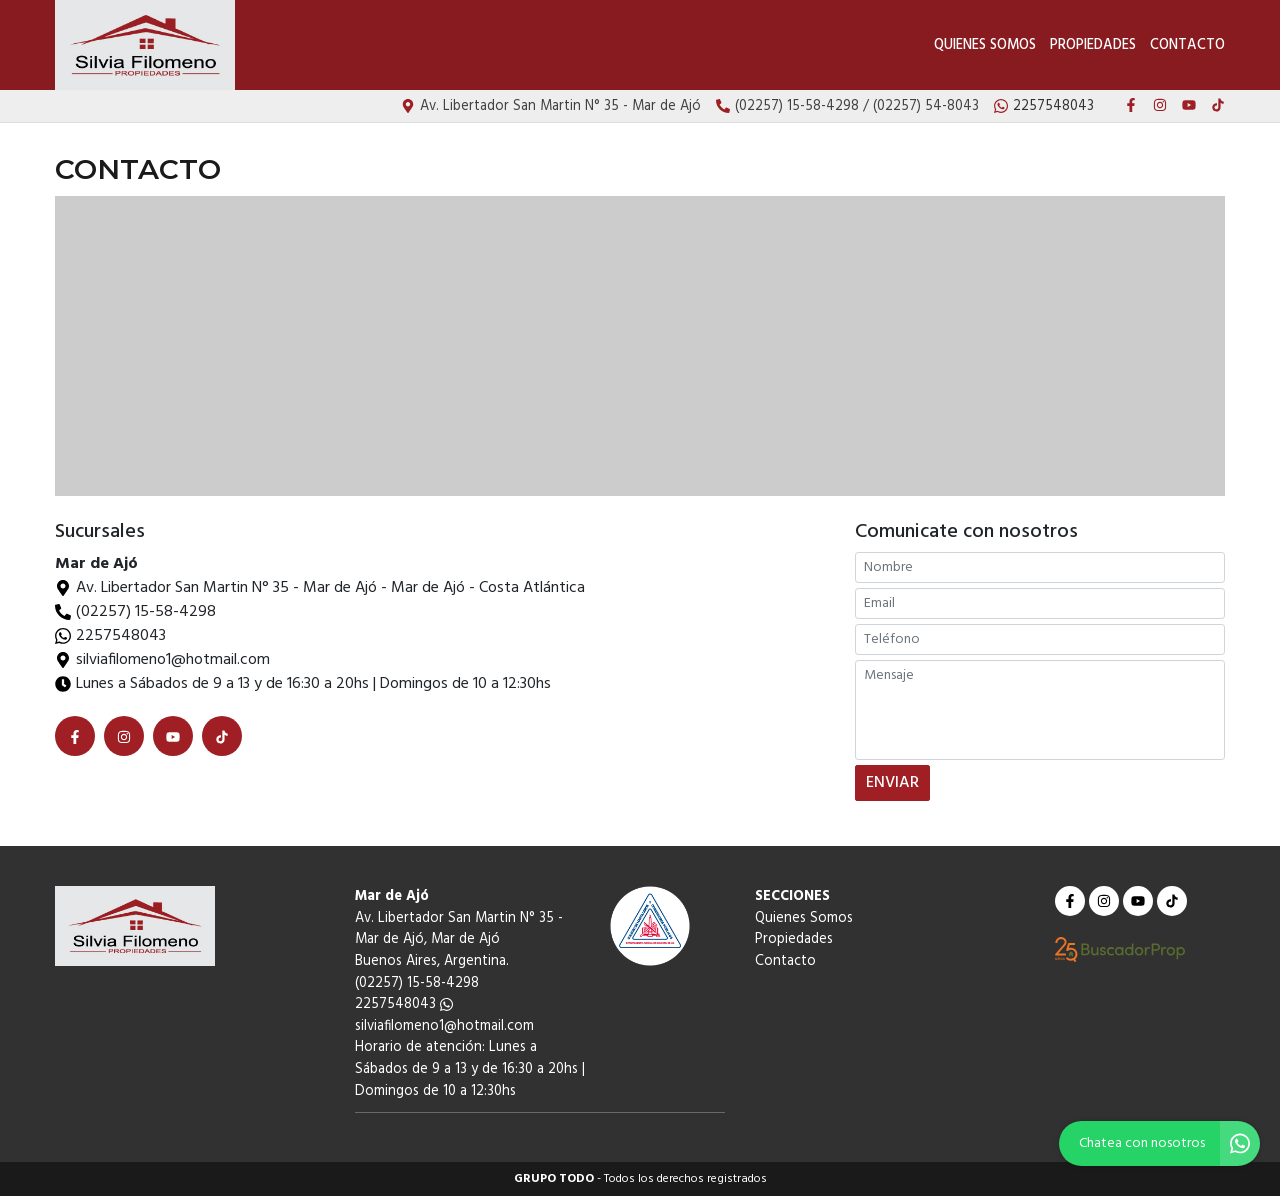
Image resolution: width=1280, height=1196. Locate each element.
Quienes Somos (985, 45)
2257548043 (121, 636)
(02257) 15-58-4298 (146, 612)
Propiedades (1093, 45)
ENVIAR (892, 783)
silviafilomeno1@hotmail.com (444, 1026)
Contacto (1187, 45)
